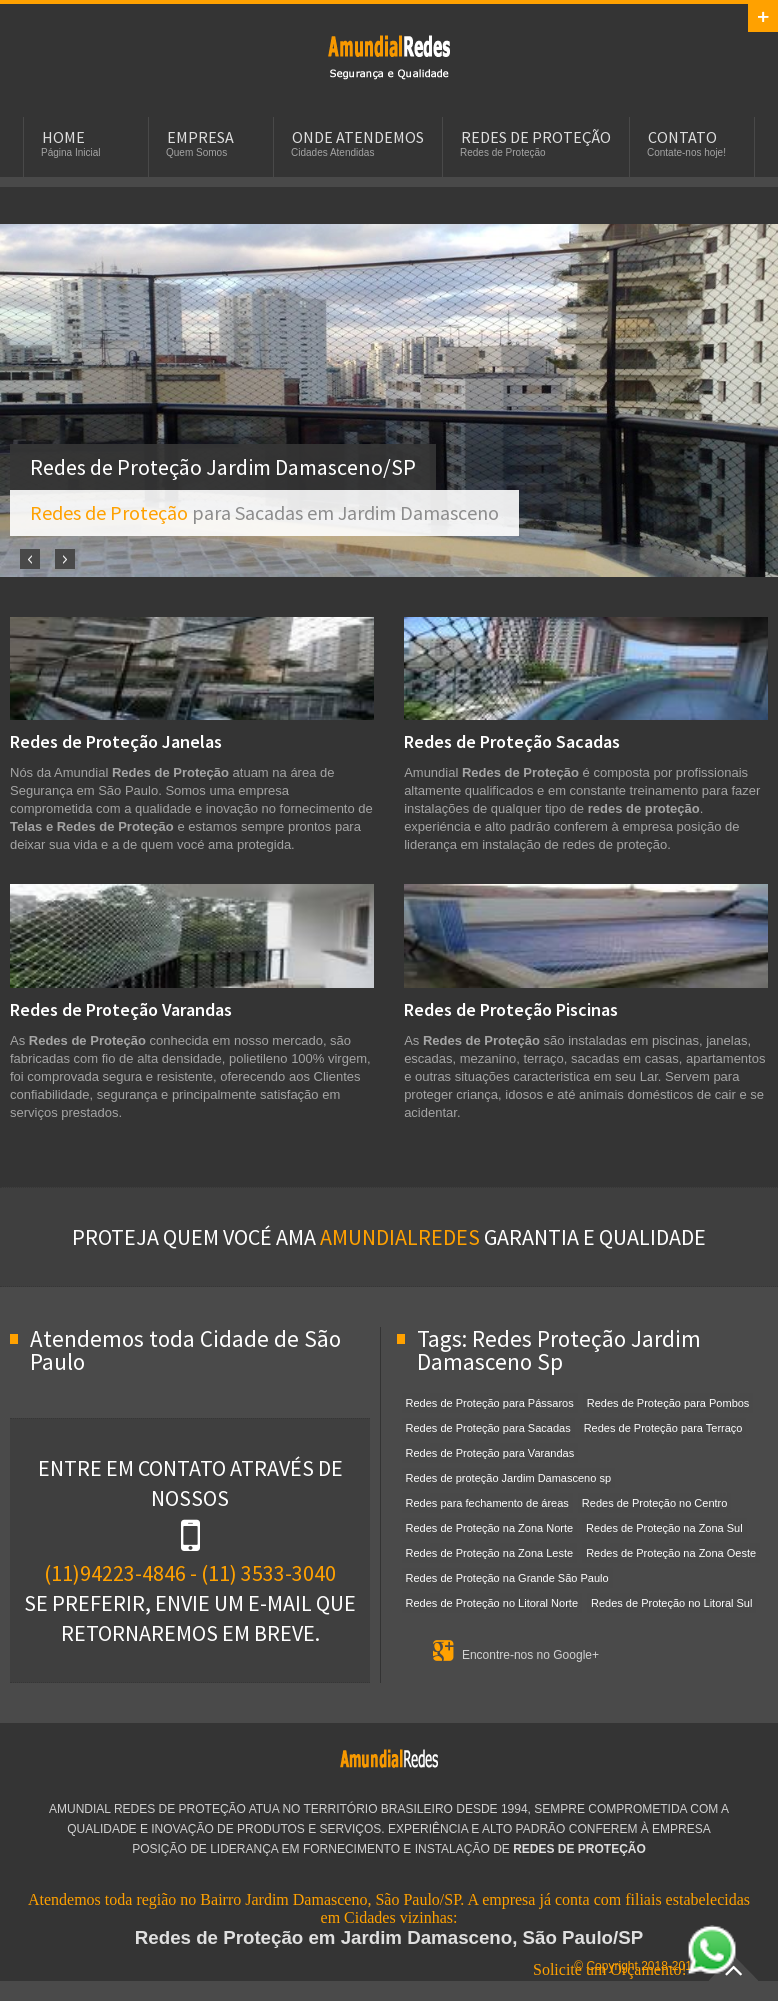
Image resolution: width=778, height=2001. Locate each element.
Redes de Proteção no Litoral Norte (492, 1603)
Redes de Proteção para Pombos (668, 1403)
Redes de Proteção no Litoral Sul (671, 1603)
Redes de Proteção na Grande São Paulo (507, 1578)
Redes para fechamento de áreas (487, 1503)
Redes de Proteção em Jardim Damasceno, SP (389, 56)
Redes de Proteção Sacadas (512, 741)
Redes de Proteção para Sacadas (488, 1428)
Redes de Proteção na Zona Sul (664, 1528)
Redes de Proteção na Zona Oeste (671, 1553)
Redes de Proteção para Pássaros (490, 1403)
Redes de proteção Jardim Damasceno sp (508, 1478)
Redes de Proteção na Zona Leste (490, 1553)
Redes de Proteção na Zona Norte (490, 1528)
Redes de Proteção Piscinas (511, 1009)
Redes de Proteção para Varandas (490, 1453)
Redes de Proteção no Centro (655, 1503)
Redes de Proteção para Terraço (663, 1428)
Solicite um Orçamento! (635, 1969)
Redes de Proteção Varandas (121, 1009)
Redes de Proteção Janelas (116, 741)
